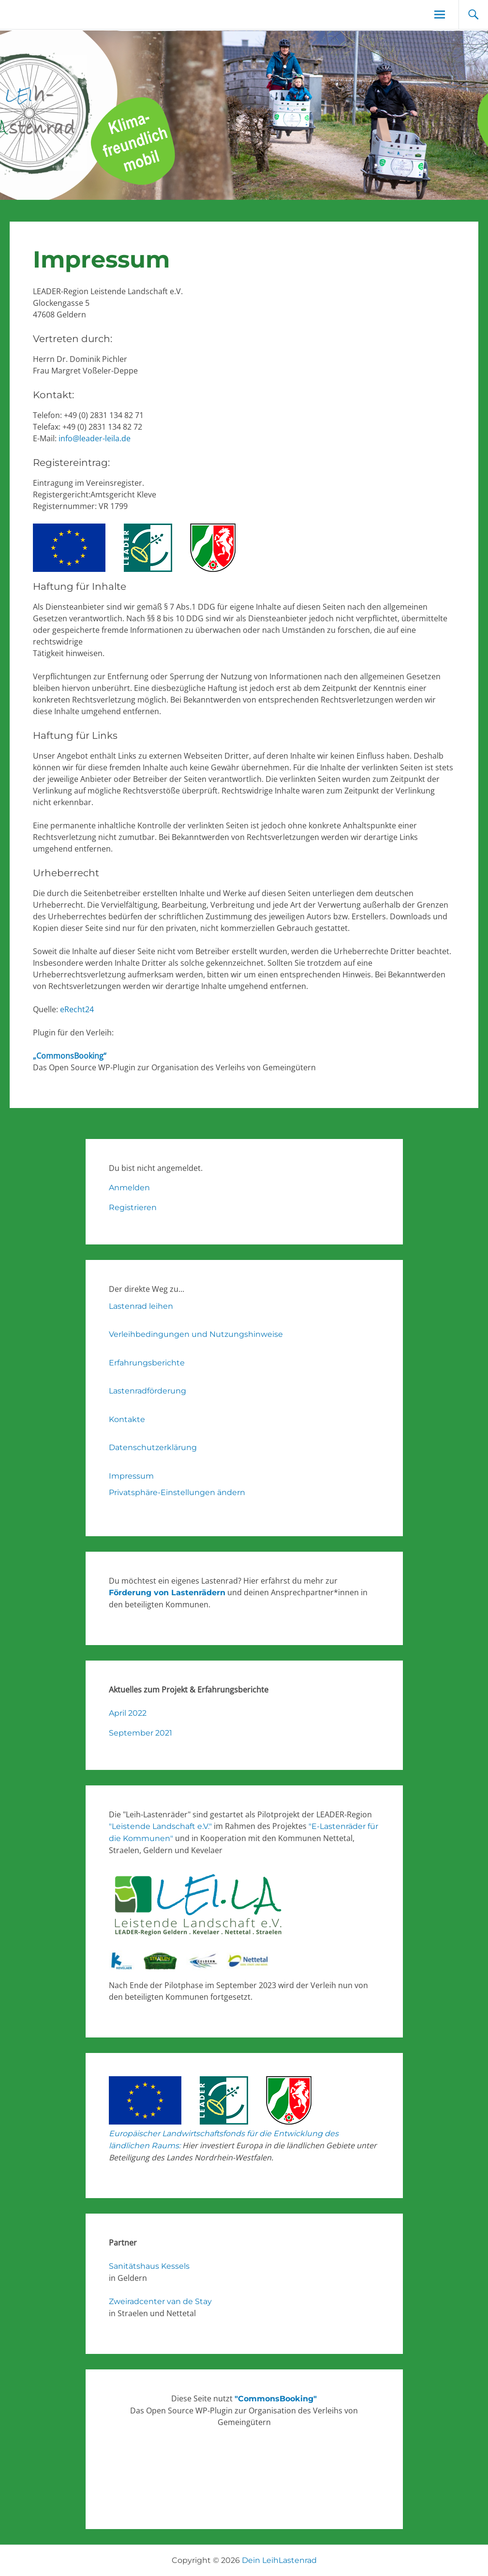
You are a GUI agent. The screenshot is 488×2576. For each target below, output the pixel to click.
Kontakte (127, 1419)
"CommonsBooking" (276, 2398)
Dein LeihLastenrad (279, 2560)
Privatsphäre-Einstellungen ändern (177, 1492)
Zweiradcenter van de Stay (160, 2301)
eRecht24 (77, 1009)
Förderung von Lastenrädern (167, 1592)
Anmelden (129, 1187)
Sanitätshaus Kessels (149, 2266)
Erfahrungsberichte (147, 1362)
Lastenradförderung (147, 1390)
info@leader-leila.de (95, 438)
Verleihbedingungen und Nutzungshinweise (196, 1334)
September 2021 (140, 1732)
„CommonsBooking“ (69, 1055)
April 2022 (128, 1713)
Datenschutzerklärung (153, 1447)
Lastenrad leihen (141, 1306)
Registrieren (133, 1207)
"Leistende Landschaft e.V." (160, 1826)
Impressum (131, 1476)
